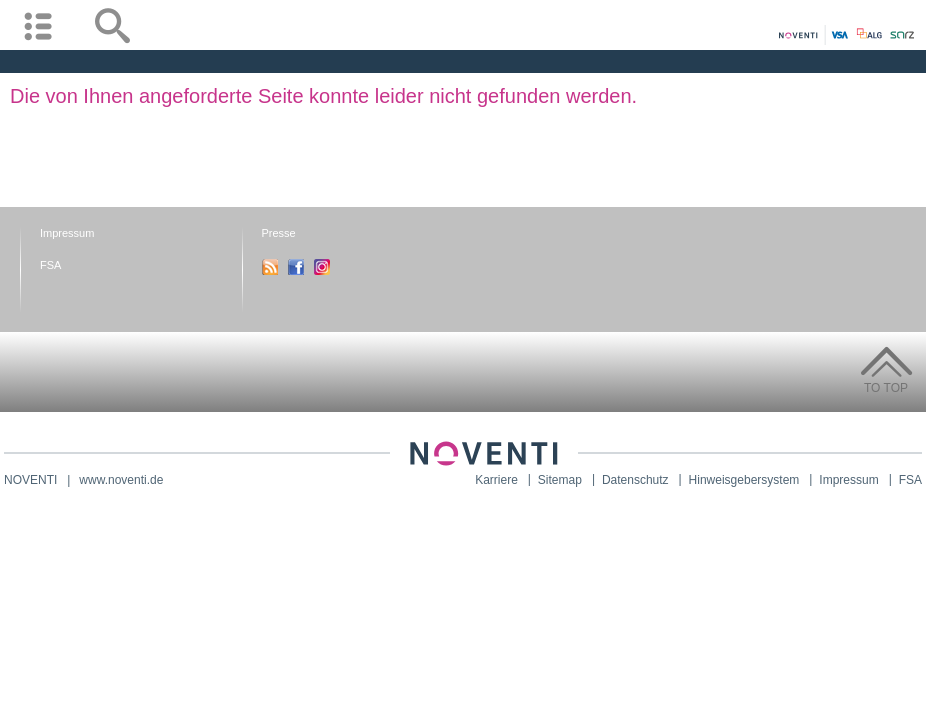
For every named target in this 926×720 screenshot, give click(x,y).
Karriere (496, 480)
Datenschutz (635, 480)
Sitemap (560, 480)
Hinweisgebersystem (744, 480)
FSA (50, 265)
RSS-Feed (270, 267)
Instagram (322, 267)
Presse (279, 233)
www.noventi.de (121, 480)
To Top (886, 388)
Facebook (296, 267)
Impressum (67, 233)
